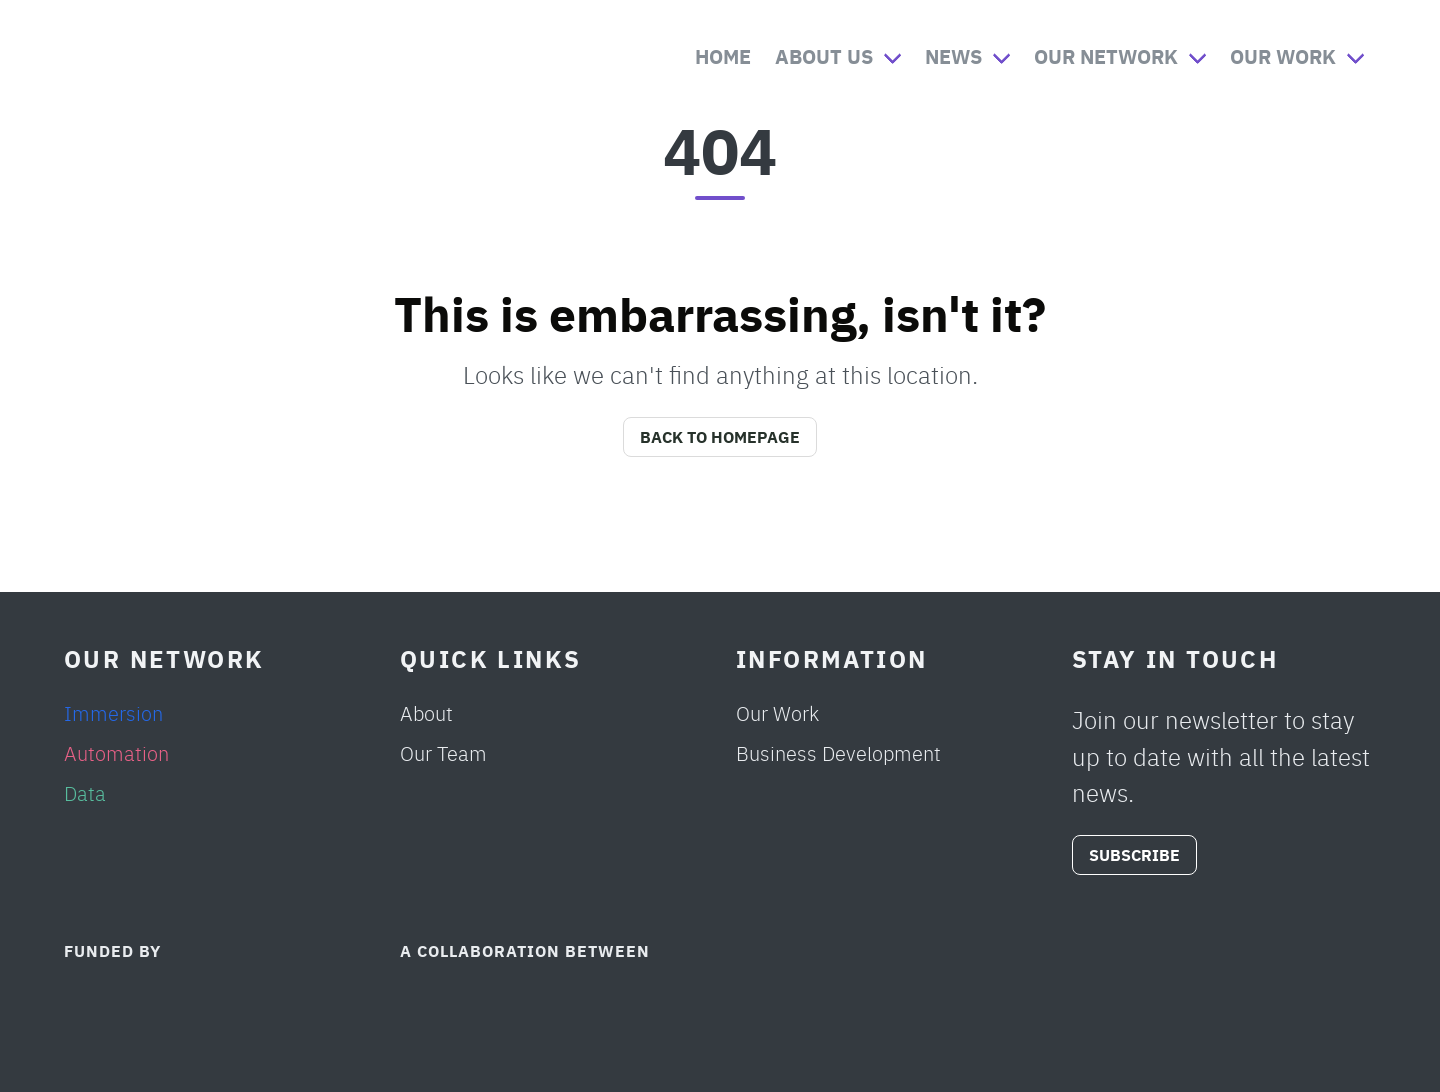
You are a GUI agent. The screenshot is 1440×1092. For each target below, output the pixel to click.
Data (85, 792)
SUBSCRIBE (1134, 854)
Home (723, 55)
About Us (824, 55)
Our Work (1283, 55)
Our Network (1106, 55)
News (953, 55)
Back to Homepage (720, 436)
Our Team (443, 752)
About (426, 712)
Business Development (838, 752)
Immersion (113, 712)
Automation (116, 752)
